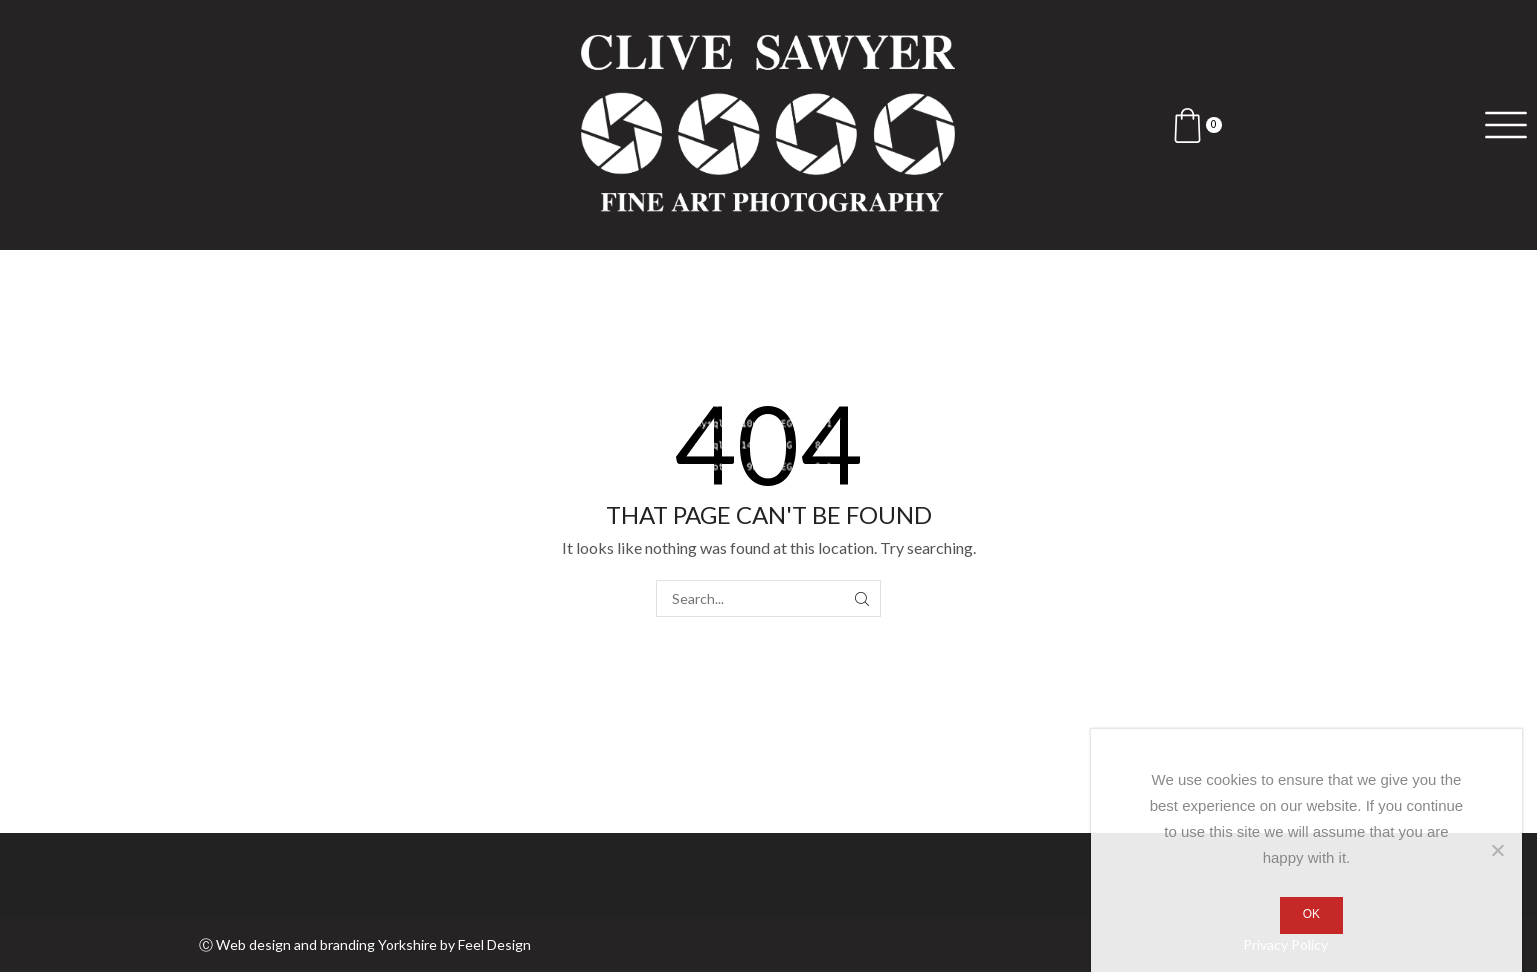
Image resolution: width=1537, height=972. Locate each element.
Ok (1311, 914)
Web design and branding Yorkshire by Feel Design (373, 944)
